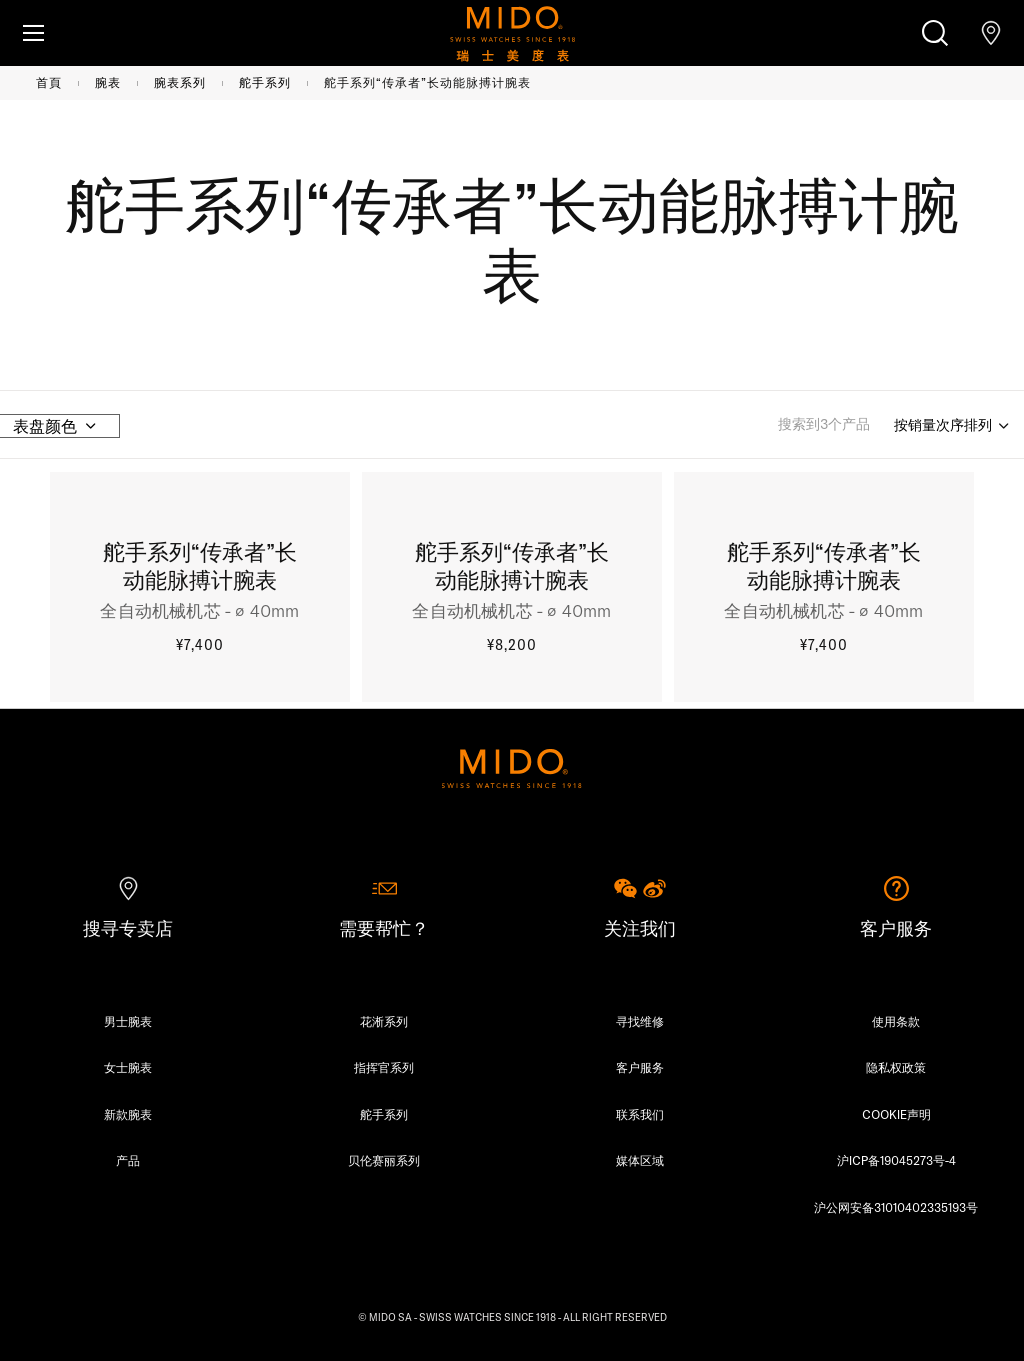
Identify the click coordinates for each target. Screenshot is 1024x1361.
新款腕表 (128, 1114)
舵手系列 (265, 82)
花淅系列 (384, 1021)
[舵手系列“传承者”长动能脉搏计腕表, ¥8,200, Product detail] (512, 589)
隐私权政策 (896, 1067)
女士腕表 (128, 1067)
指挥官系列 (384, 1067)
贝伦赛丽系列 (384, 1160)
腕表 (108, 82)
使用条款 (896, 1021)
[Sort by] (953, 426)
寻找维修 (640, 1021)
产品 (128, 1160)
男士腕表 (128, 1021)
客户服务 (640, 1067)
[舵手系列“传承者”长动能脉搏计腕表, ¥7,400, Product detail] (200, 589)
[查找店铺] (991, 33)
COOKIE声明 (896, 1114)
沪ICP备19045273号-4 (896, 1160)
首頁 (49, 82)
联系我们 (640, 1114)
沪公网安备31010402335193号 (896, 1207)
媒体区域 (640, 1160)
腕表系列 (180, 82)
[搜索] (935, 33)
